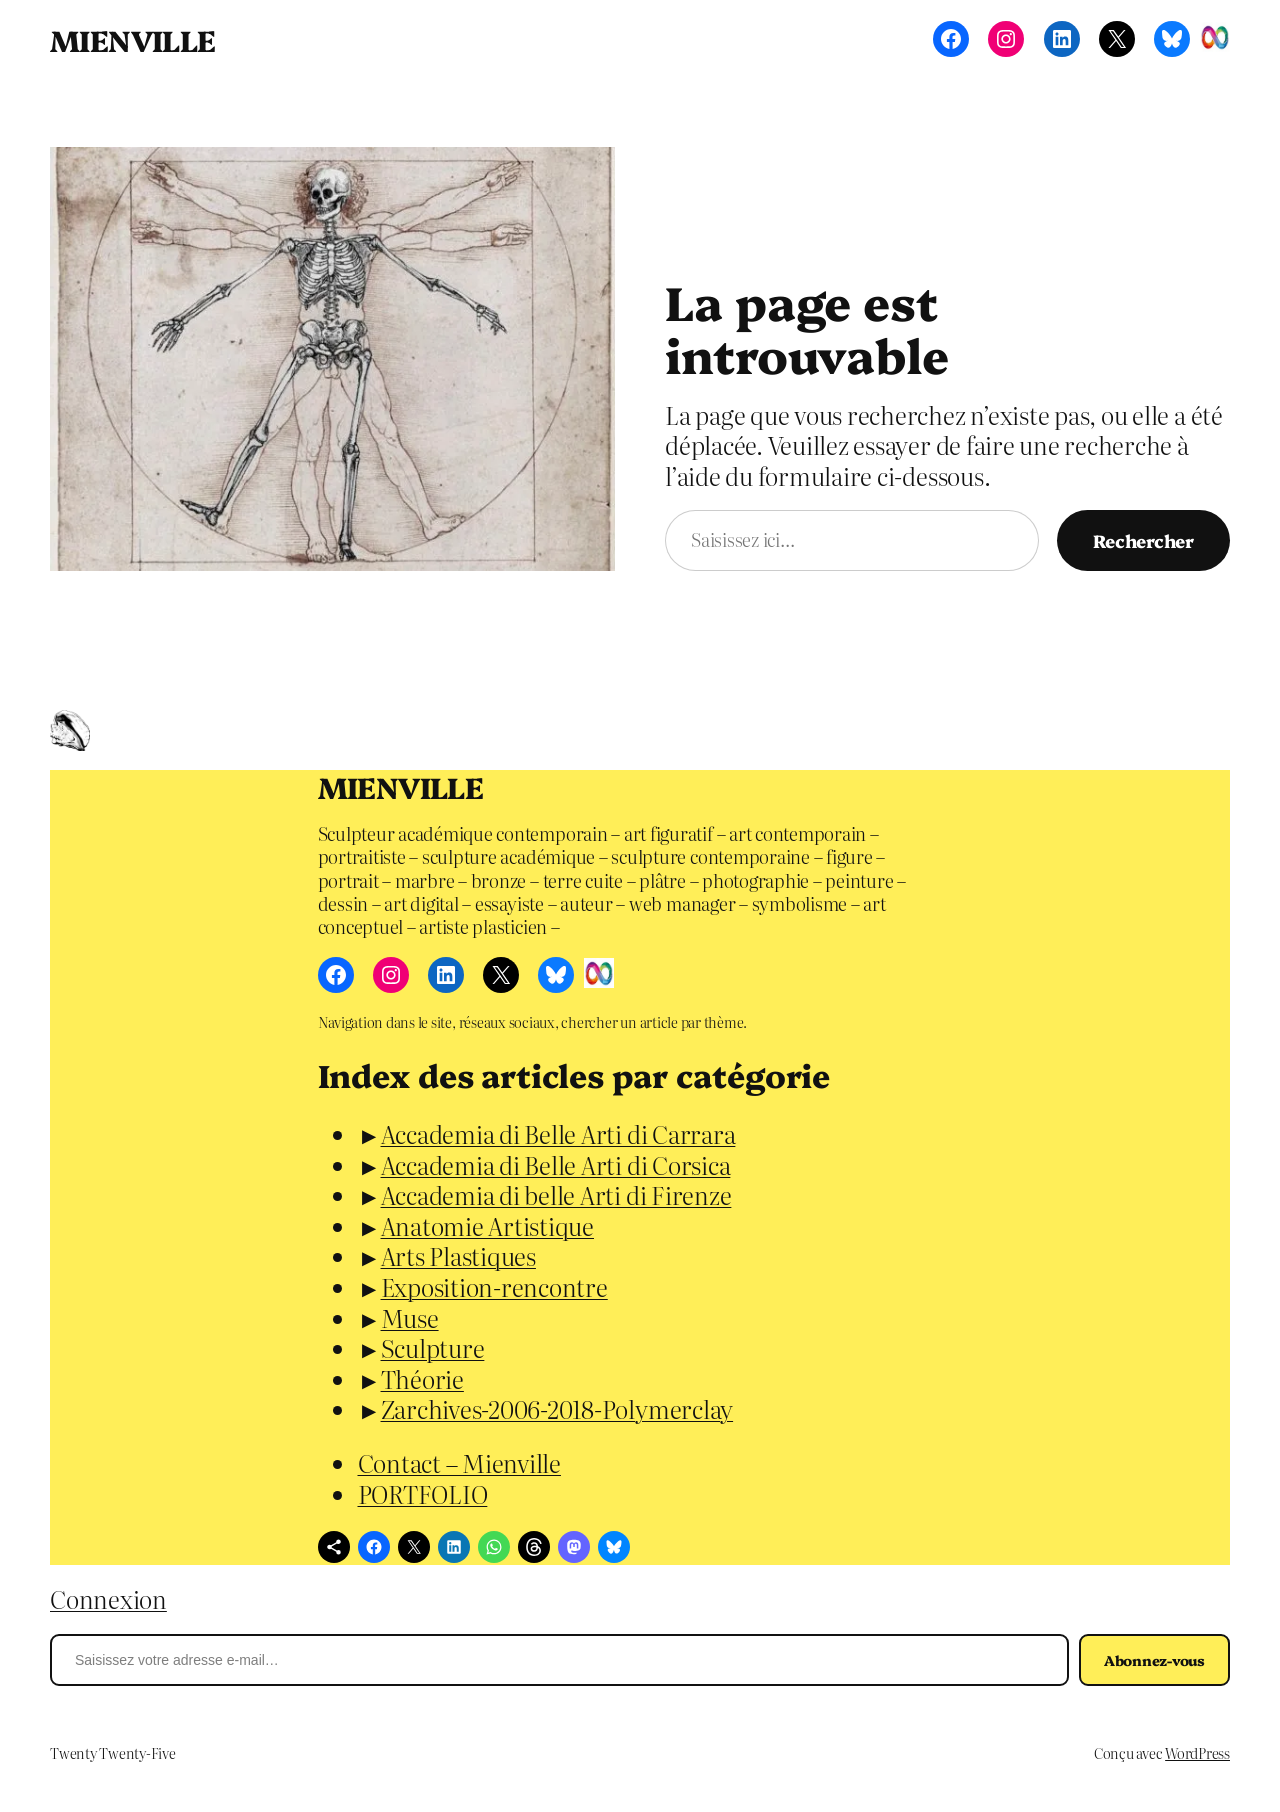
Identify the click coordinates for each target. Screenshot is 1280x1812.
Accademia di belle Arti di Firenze (556, 1194)
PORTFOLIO (423, 1493)
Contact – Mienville (459, 1462)
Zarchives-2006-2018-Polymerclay (557, 1408)
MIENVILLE (133, 39)
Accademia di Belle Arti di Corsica (556, 1164)
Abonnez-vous (1154, 1660)
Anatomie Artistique (487, 1225)
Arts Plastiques (458, 1255)
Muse (410, 1317)
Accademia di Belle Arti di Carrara (558, 1133)
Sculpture (433, 1347)
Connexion (108, 1598)
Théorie (422, 1378)
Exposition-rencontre (494, 1286)
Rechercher (1143, 540)
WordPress (1197, 1753)
